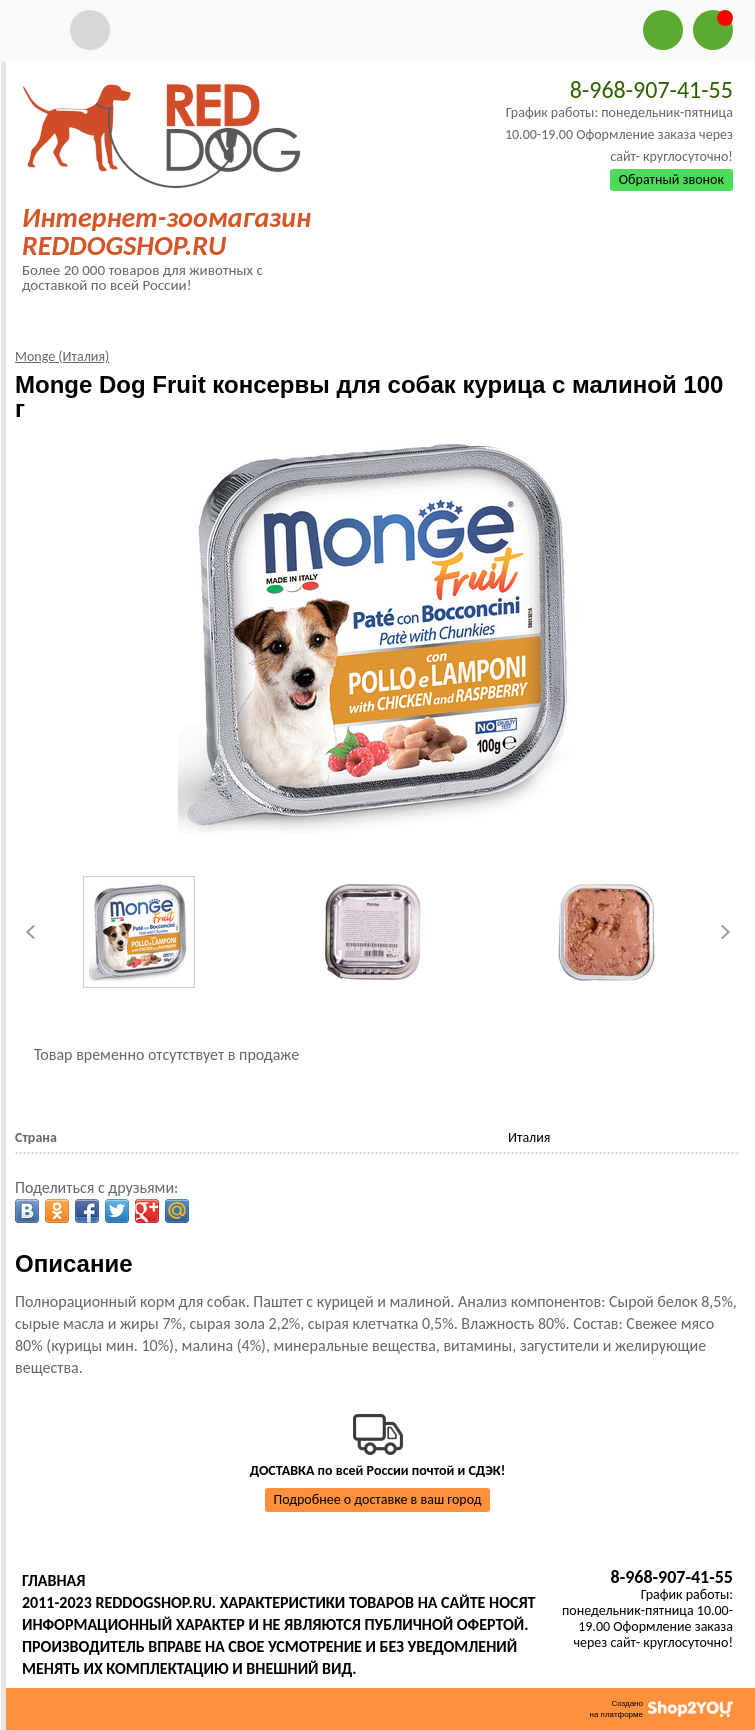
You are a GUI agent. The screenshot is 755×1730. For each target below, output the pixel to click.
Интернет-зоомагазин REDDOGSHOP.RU (166, 231)
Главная (53, 1580)
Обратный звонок (671, 179)
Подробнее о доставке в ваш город (378, 1499)
